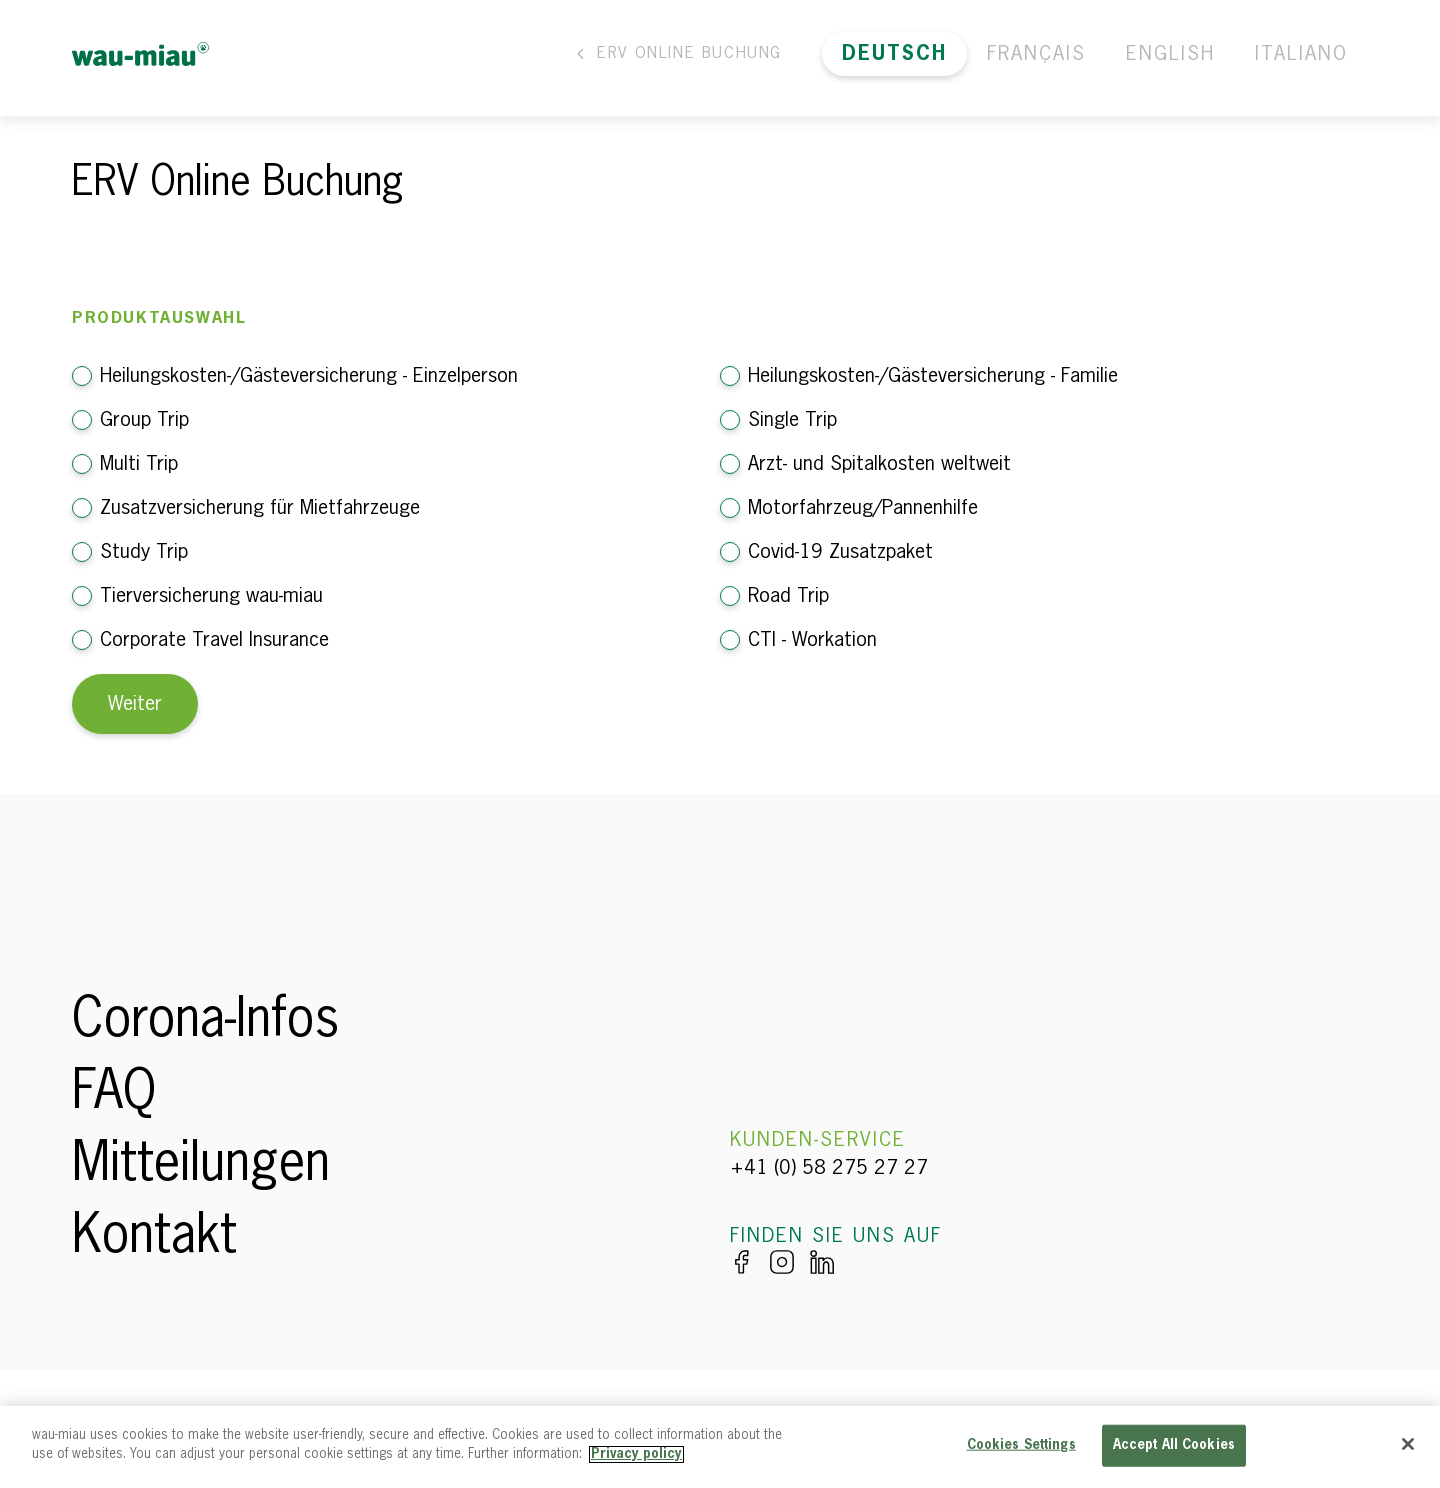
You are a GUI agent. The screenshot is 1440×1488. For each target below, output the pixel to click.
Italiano (1301, 54)
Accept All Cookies (1174, 1445)
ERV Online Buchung (677, 54)
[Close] (1408, 1444)
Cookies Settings (1021, 1445)
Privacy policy (636, 1454)
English (1170, 54)
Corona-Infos (205, 1022)
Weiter (135, 704)
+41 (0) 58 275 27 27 (829, 1168)
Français (1036, 54)
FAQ (114, 1094)
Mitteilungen (201, 1166)
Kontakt (154, 1238)
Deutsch (894, 54)
